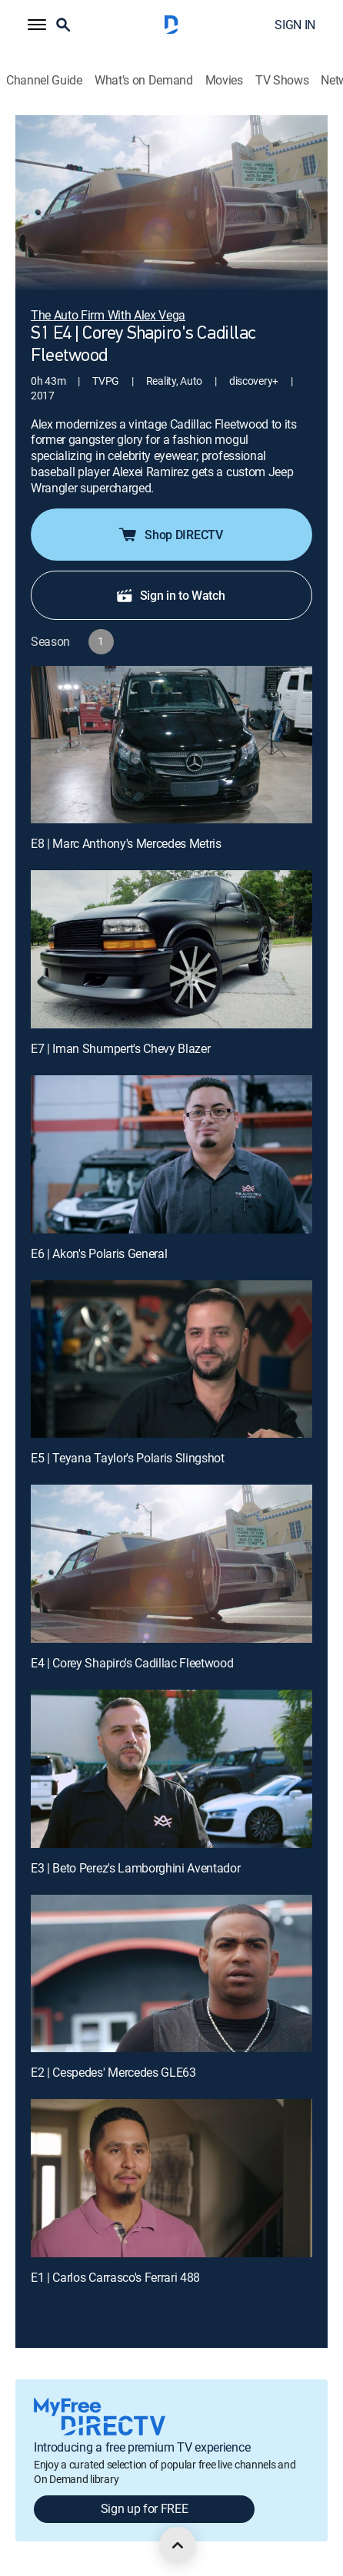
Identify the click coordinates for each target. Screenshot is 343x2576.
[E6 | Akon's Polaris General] (171, 1154)
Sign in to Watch (170, 595)
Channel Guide (44, 80)
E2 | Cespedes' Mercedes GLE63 (113, 2072)
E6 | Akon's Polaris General (99, 1253)
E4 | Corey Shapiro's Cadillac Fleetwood (132, 1662)
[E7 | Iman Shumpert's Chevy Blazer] (171, 949)
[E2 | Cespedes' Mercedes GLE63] (171, 1974)
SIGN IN (295, 24)
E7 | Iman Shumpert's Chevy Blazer (120, 1048)
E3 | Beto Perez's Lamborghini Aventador (136, 1867)
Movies (224, 80)
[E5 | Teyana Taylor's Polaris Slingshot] (171, 1359)
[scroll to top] (177, 2545)
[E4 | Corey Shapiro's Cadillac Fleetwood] (171, 1564)
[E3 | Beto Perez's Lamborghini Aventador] (171, 1769)
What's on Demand (144, 80)
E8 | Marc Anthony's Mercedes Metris (126, 843)
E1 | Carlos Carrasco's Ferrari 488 (115, 2277)
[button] (37, 24)
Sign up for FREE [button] (144, 2508)
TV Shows (281, 80)
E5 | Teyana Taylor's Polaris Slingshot (128, 1457)
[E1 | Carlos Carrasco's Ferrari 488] (171, 2178)
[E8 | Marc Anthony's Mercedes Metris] (171, 745)
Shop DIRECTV (169, 534)
